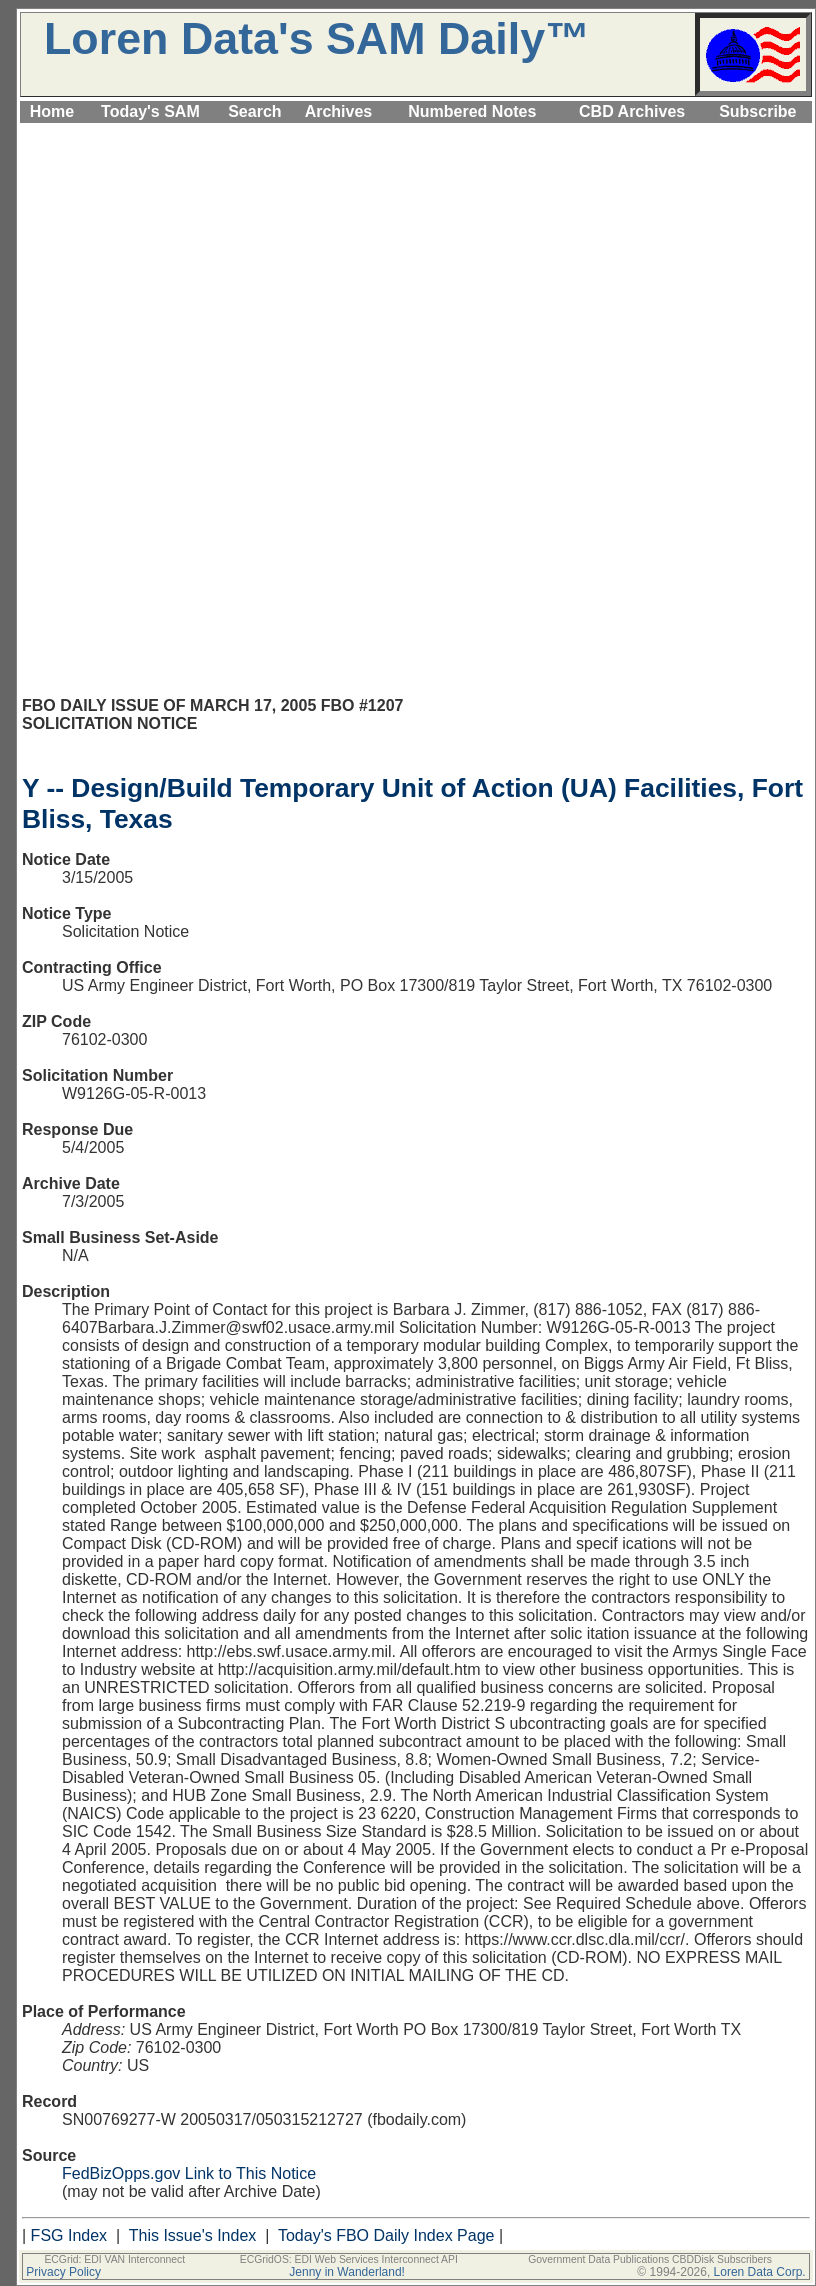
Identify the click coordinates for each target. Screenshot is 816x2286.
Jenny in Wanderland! (347, 2272)
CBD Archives (632, 111)
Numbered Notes (472, 111)
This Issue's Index (193, 2235)
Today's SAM (150, 111)
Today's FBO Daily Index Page (386, 2235)
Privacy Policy (63, 2272)
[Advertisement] (416, 267)
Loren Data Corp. (760, 2272)
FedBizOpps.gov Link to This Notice (189, 2173)
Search (254, 111)
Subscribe (757, 111)
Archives (339, 111)
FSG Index (69, 2235)
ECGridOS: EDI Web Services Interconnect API (349, 2259)
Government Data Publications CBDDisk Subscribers (650, 2259)
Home (52, 111)
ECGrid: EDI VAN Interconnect (114, 2259)
